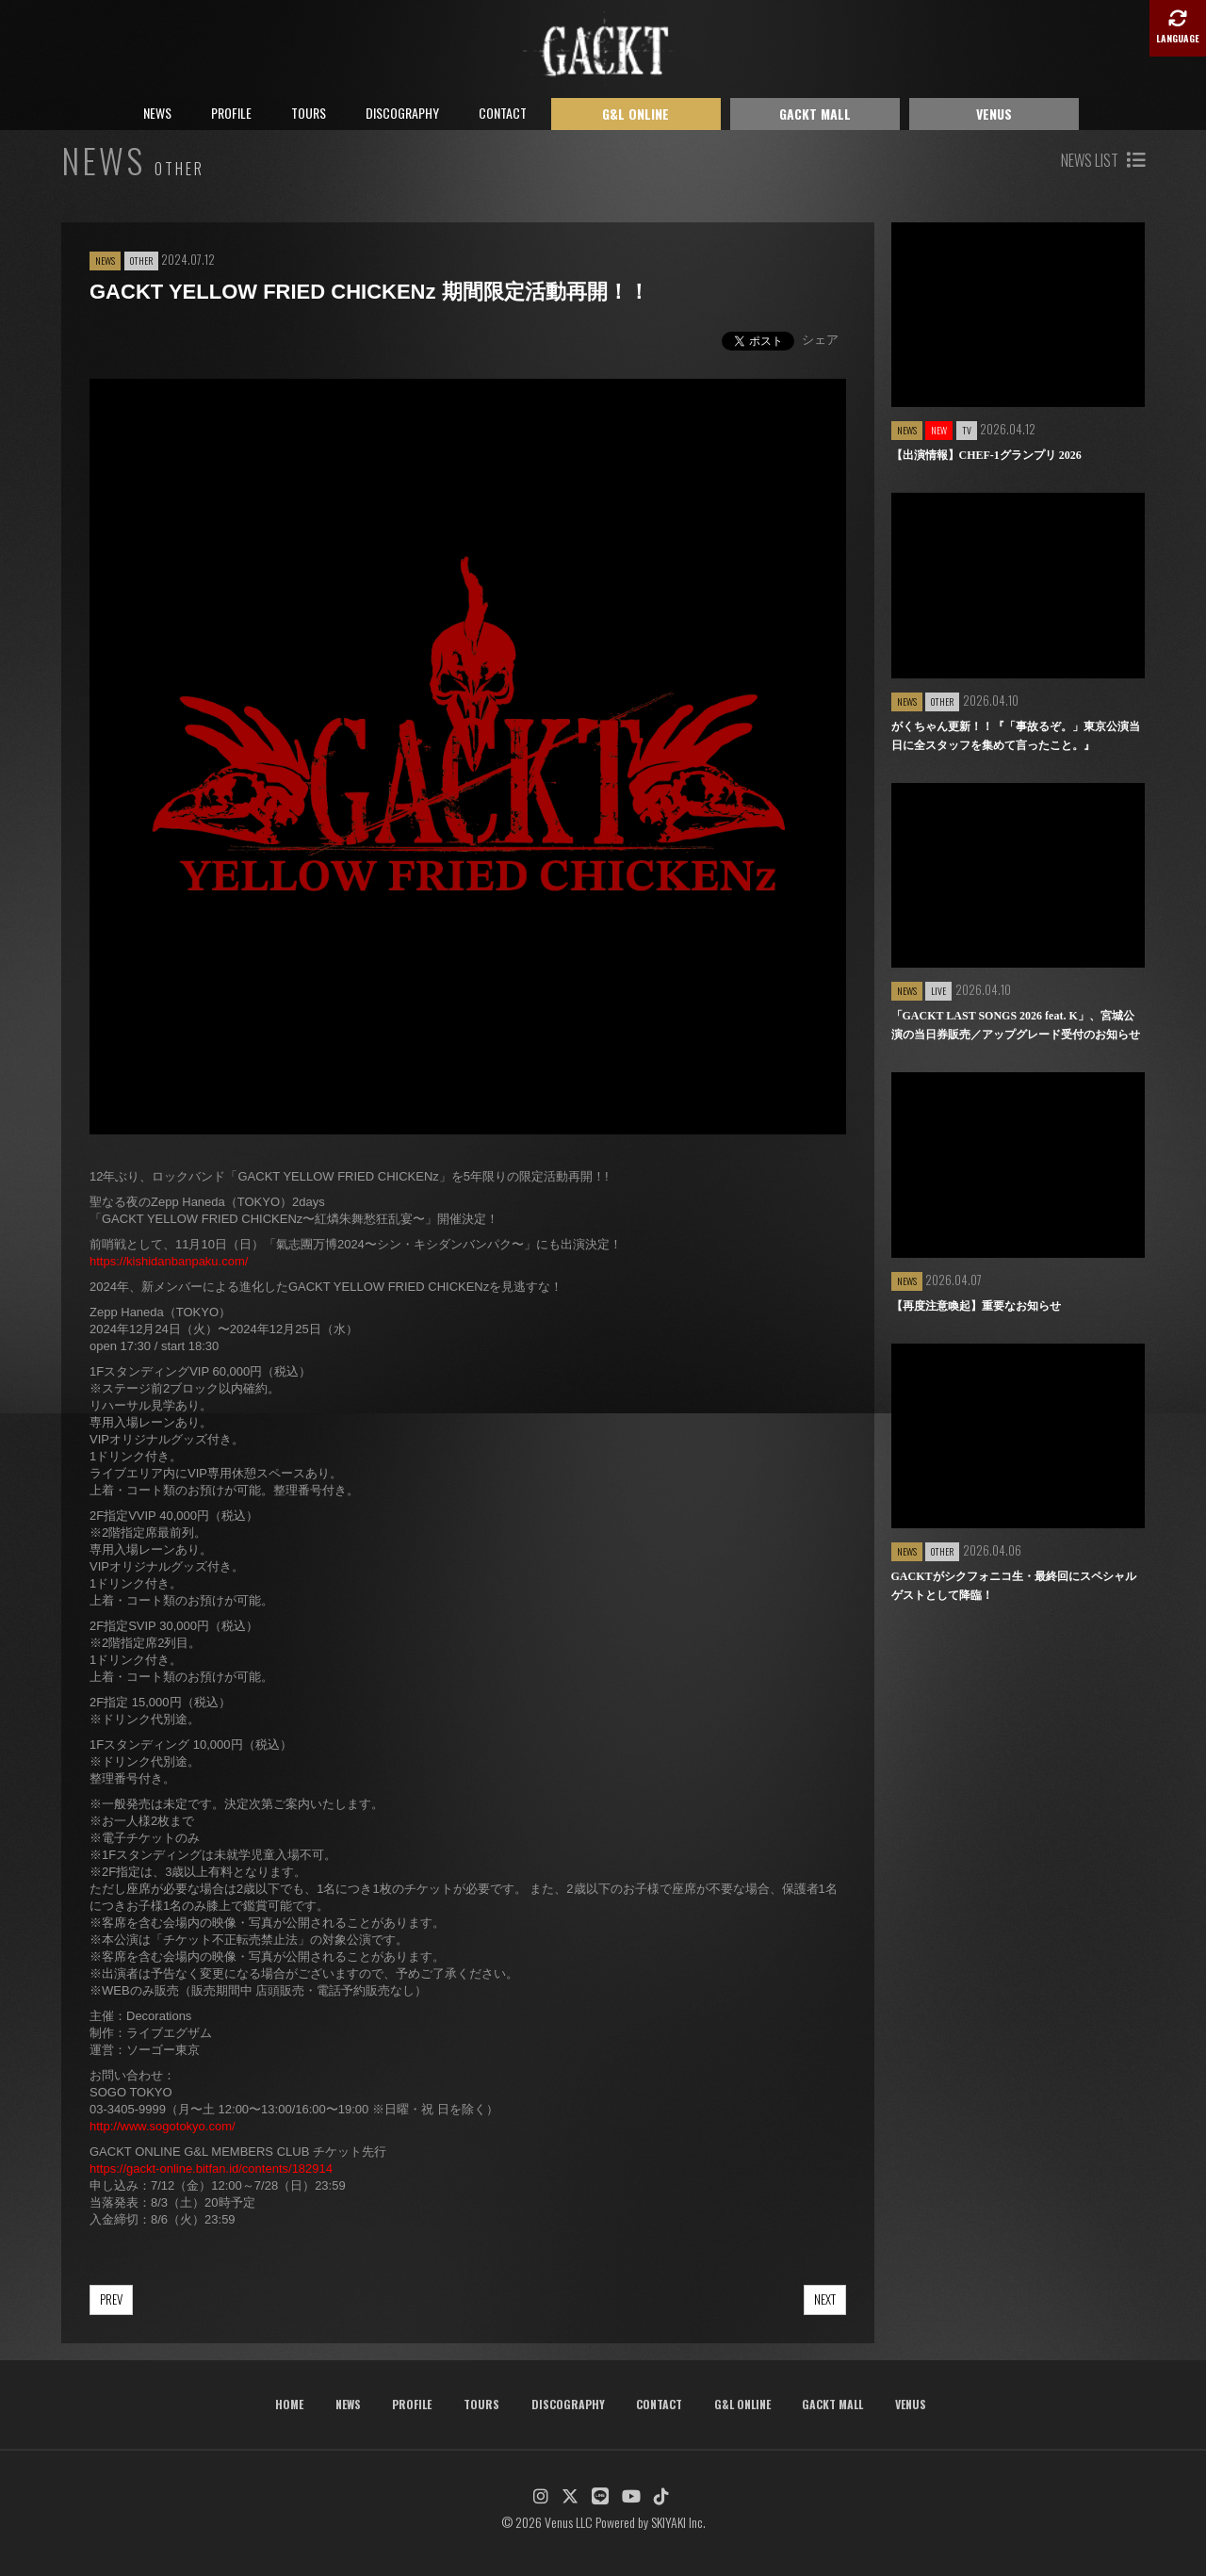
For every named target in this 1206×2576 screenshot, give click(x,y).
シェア (820, 340)
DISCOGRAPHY (402, 112)
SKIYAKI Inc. (678, 2522)
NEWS (157, 112)
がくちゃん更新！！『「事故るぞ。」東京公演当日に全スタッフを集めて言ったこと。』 (1015, 736)
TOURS (308, 112)
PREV (111, 2299)
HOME (289, 2404)
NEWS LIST (1103, 160)
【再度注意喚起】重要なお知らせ (976, 1305)
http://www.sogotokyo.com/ (163, 2126)
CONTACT (503, 112)
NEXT (825, 2299)
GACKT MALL (815, 113)
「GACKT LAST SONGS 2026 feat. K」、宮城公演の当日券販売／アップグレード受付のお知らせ (1015, 1025)
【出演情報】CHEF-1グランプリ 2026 (986, 455)
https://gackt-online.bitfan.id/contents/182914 (211, 2168)
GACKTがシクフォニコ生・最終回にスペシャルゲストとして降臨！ (1013, 1586)
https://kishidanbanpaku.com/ (169, 1261)
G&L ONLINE (635, 113)
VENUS (994, 113)
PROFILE (231, 112)
